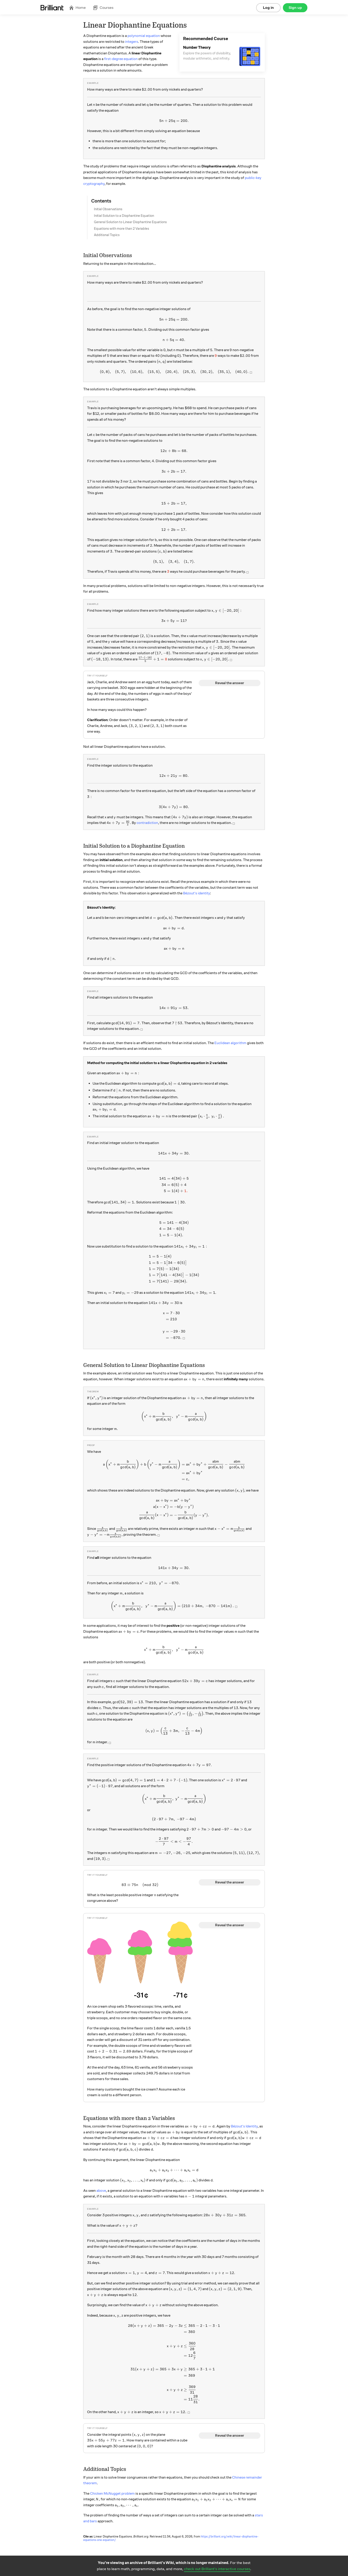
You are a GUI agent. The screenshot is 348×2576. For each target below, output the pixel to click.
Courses (103, 7)
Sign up (295, 7)
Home (77, 7)
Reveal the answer (229, 683)
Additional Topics (107, 235)
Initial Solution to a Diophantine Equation (124, 216)
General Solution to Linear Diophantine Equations (130, 222)
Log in (268, 7)
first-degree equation (121, 59)
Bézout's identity (196, 893)
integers (131, 41)
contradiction (147, 823)
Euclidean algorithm (230, 1043)
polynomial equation (143, 36)
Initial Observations (108, 209)
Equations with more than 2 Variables (121, 229)
